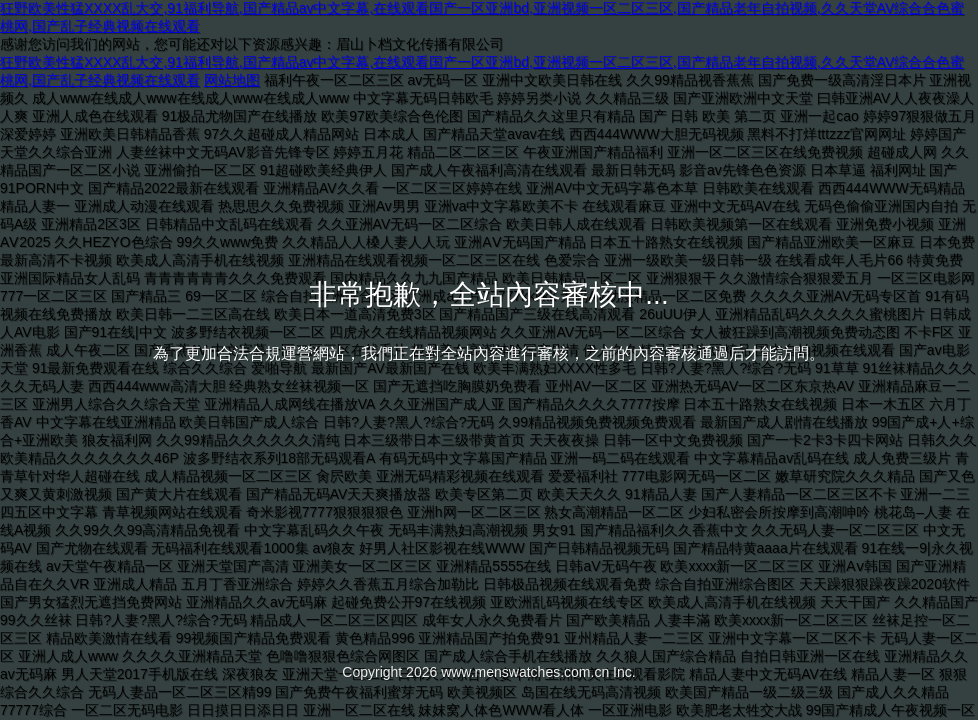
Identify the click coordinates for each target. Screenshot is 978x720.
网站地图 (232, 80)
